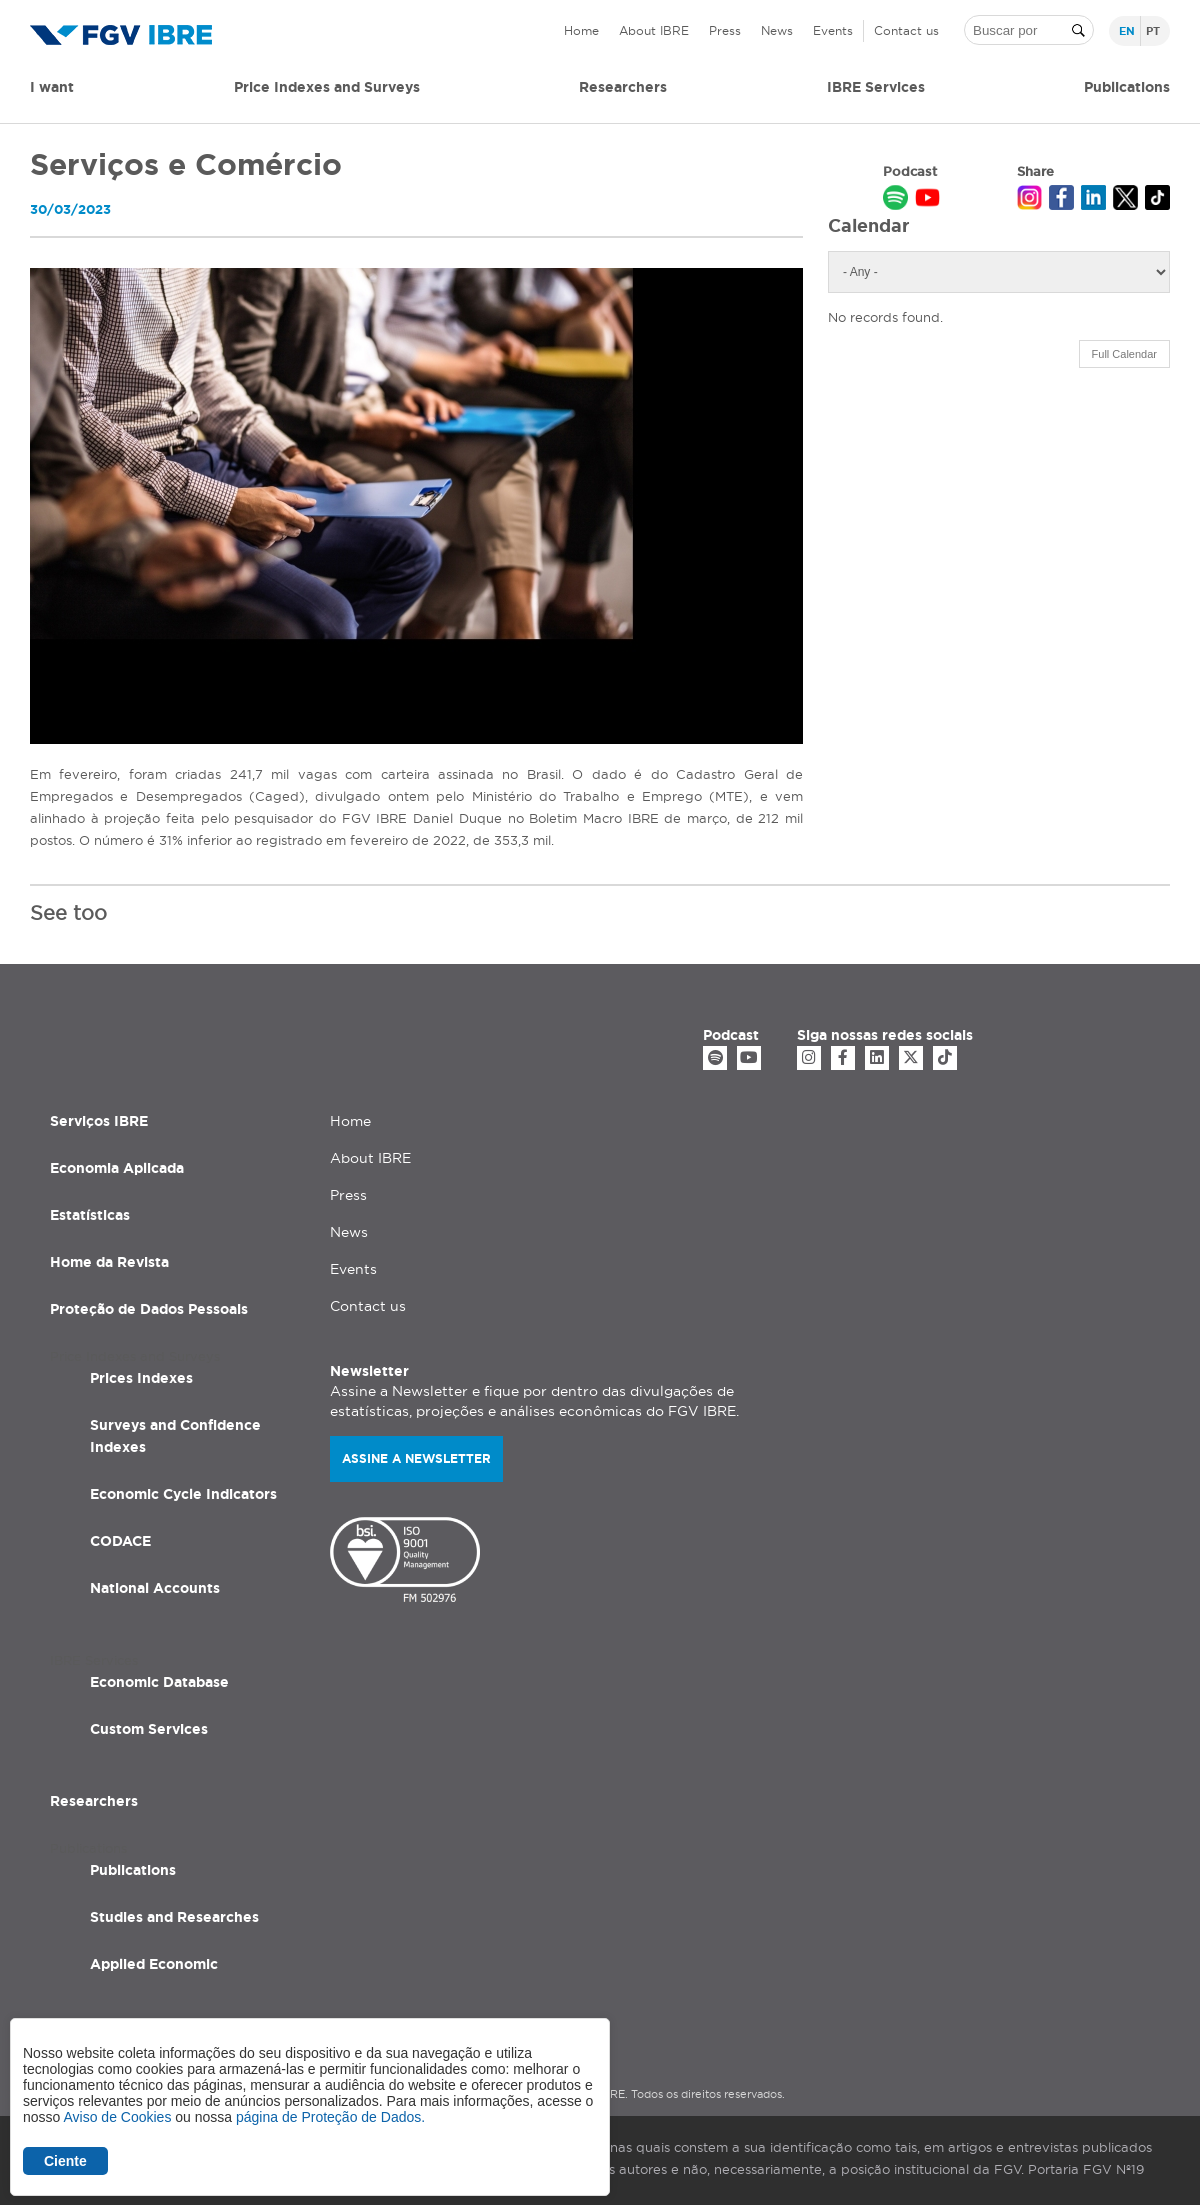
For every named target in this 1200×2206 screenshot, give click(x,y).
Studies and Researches (174, 1917)
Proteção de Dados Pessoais (149, 1309)
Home (581, 30)
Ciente (65, 2161)
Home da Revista (109, 1262)
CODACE (120, 1541)
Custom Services (149, 1729)
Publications (133, 1870)
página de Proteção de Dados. (330, 2117)
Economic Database (159, 1682)
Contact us (906, 30)
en (1127, 31)
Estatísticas (90, 1215)
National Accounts (155, 1588)
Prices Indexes (141, 1378)
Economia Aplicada (117, 1168)
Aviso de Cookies (117, 2117)
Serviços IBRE (99, 1121)
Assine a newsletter (416, 1458)
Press (725, 30)
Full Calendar (1124, 354)
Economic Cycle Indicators (183, 1494)
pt (1153, 31)
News (777, 30)
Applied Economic (154, 1964)
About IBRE (654, 30)
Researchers (623, 87)
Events (833, 30)
